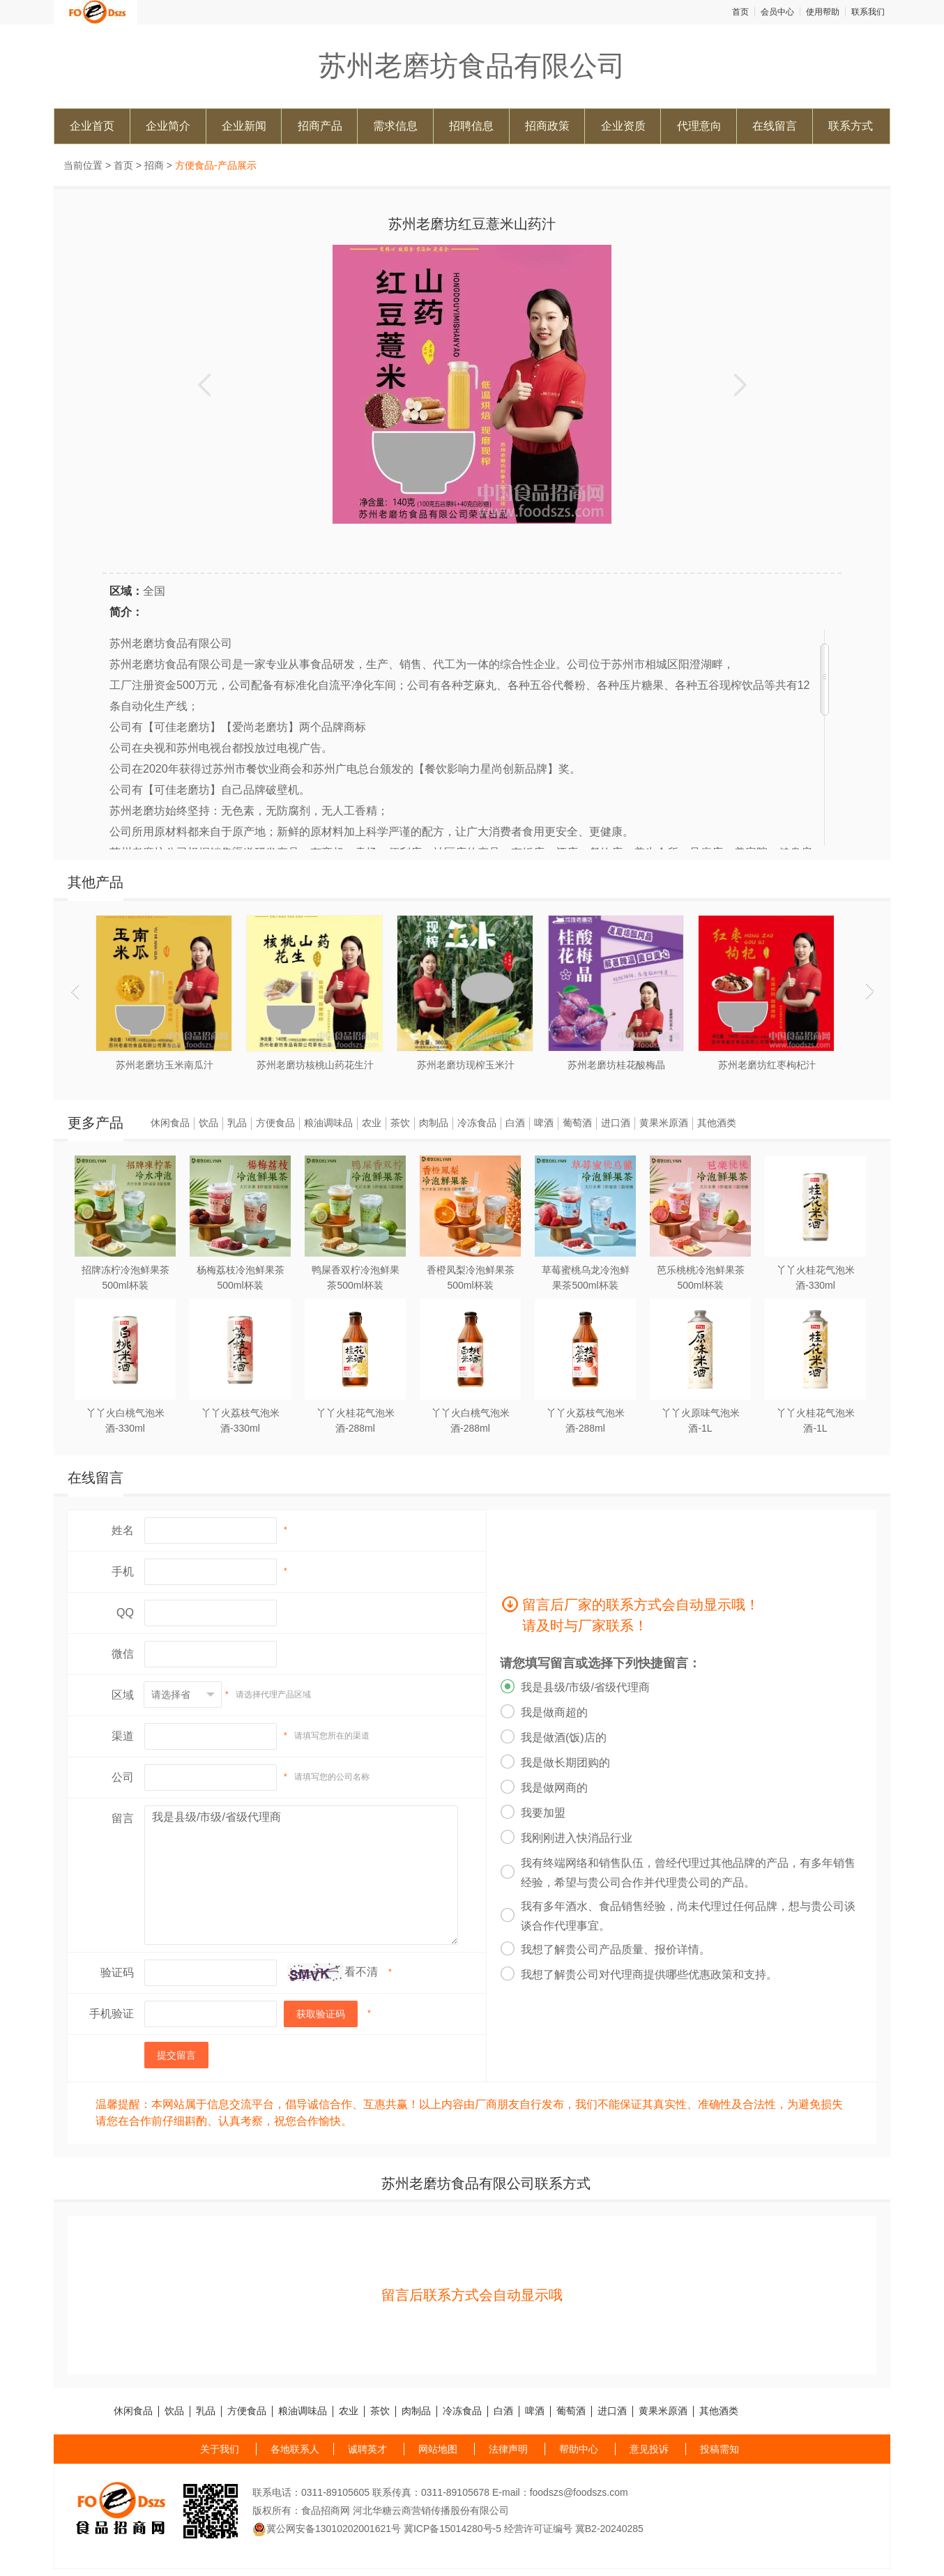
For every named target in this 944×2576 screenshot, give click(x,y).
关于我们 (219, 2449)
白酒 (515, 1122)
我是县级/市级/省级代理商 (301, 1875)
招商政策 (547, 126)
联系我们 (868, 12)
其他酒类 (716, 1122)
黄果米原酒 (663, 1122)
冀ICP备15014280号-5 (452, 2528)
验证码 (117, 1972)
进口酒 (615, 1122)
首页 (740, 12)
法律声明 (508, 2449)
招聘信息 (471, 126)
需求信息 (395, 126)
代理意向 (699, 126)
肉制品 (433, 1122)
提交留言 (176, 2055)
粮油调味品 (328, 1122)
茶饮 (400, 1122)
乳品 (237, 1122)
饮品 (208, 1122)
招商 (154, 165)
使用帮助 (822, 12)
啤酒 (544, 1122)
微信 (123, 1654)
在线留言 (774, 126)
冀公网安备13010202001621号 (326, 2528)
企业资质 (623, 126)
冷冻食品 (476, 1122)
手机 (123, 1571)
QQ (125, 1613)
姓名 (123, 1530)
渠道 (123, 1736)
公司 (123, 1777)
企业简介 (168, 126)
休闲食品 (170, 1122)
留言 (123, 1818)
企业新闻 (244, 126)
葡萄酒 (577, 1122)
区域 (123, 1695)
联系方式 (850, 126)
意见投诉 (649, 2449)
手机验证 (111, 2014)
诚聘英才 (367, 2449)
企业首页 (92, 126)
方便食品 (275, 1122)
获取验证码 (320, 2014)
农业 (371, 1122)
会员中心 (777, 12)
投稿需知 (719, 2449)
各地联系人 (295, 2449)
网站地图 (437, 2449)
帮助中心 (578, 2449)
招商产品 (320, 126)
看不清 (361, 1972)
